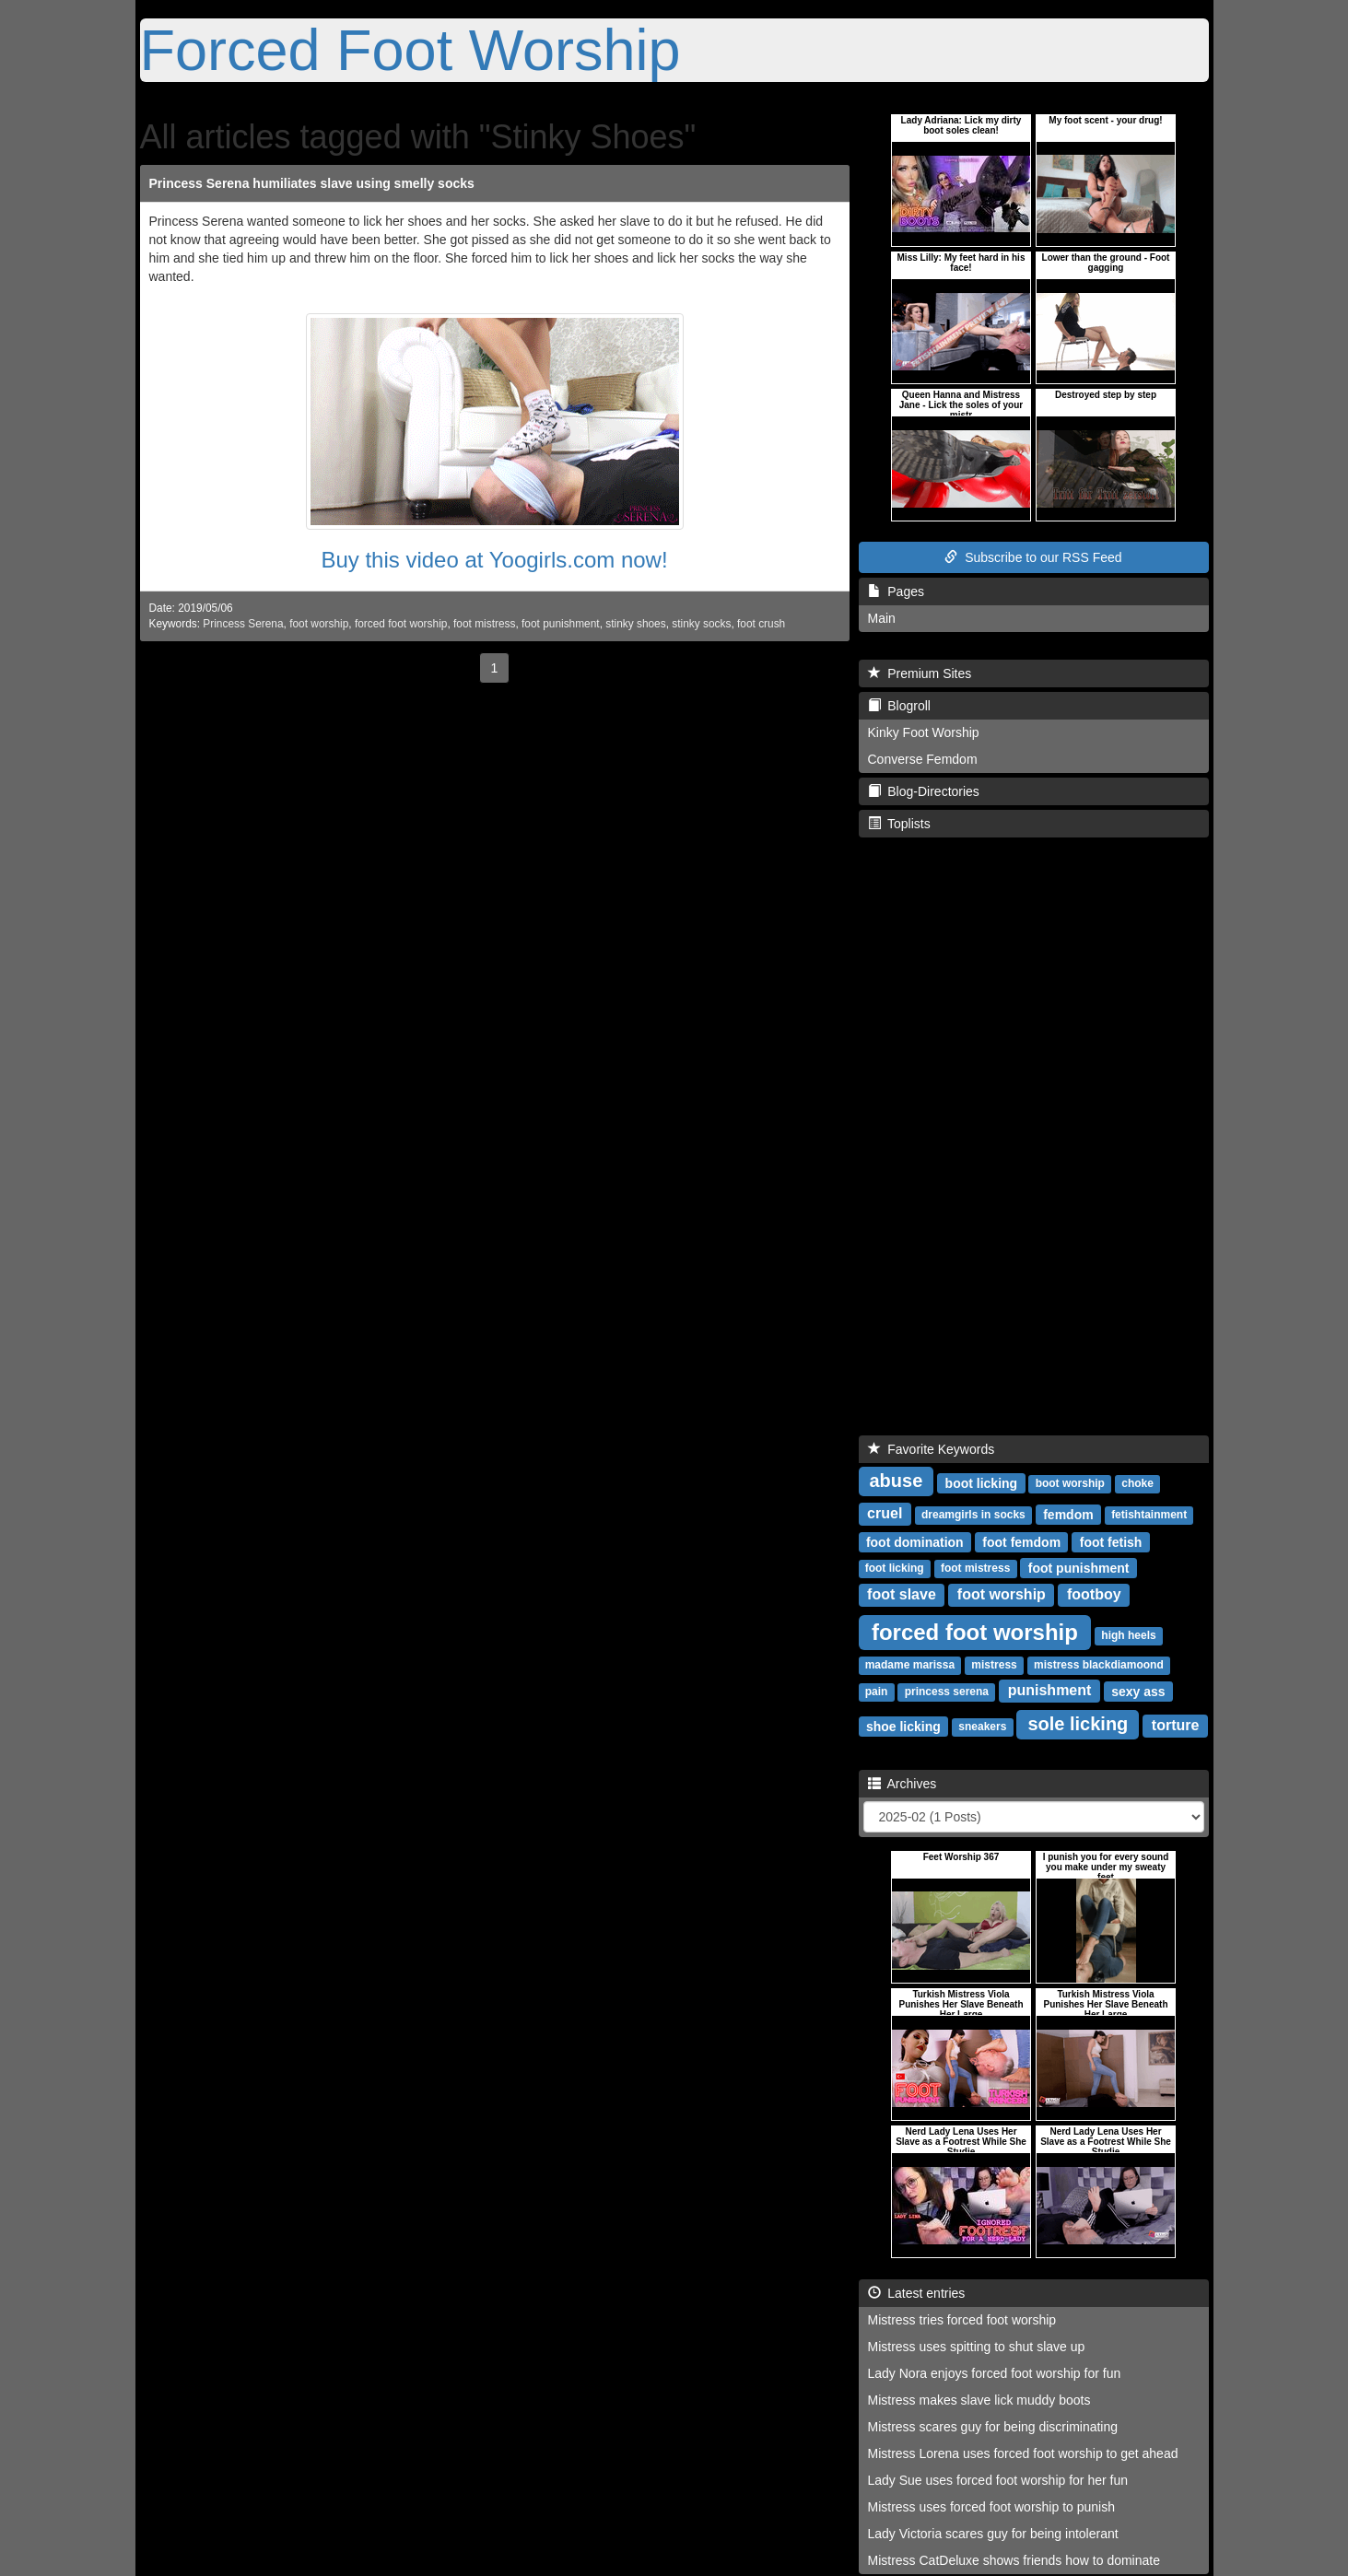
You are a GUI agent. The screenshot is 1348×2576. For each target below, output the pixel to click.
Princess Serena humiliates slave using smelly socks (312, 183)
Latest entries (917, 2293)
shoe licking (903, 1725)
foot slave (901, 1594)
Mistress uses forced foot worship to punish (991, 2507)
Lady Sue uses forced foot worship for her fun (998, 2480)
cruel (884, 1513)
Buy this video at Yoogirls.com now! (494, 559)
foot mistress (484, 623)
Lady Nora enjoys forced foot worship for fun (994, 2373)
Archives (902, 1783)
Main (882, 618)
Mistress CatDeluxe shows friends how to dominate (1014, 2560)
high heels (1128, 1635)
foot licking (894, 1568)
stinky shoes (635, 623)
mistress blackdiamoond (1099, 1664)
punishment (1050, 1690)
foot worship (318, 623)
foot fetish (1111, 1541)
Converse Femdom (923, 759)
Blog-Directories (923, 791)
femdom (1068, 1513)
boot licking (981, 1482)
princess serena (947, 1691)
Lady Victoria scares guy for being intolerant (993, 2533)
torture (1176, 1725)
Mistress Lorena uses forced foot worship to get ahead (1023, 2453)
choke (1137, 1483)
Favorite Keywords (931, 1449)
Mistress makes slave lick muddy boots (979, 2400)
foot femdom (1021, 1541)
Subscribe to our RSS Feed (1032, 557)
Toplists (899, 823)
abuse (896, 1480)
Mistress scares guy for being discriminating (993, 2426)
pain (876, 1691)
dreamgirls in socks (973, 1514)
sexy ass (1138, 1690)
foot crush (761, 623)
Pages (896, 591)
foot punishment (561, 623)
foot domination (915, 1541)
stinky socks (701, 623)
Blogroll (899, 705)
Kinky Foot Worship (923, 732)
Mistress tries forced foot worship (962, 2320)
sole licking (1077, 1724)
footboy (1094, 1594)
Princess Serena (243, 623)
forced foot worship (401, 623)
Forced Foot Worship (410, 50)
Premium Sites (920, 673)
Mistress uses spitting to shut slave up (976, 2346)
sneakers (982, 1726)
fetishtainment (1149, 1514)
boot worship (1070, 1483)
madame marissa (910, 1664)
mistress (993, 1664)
